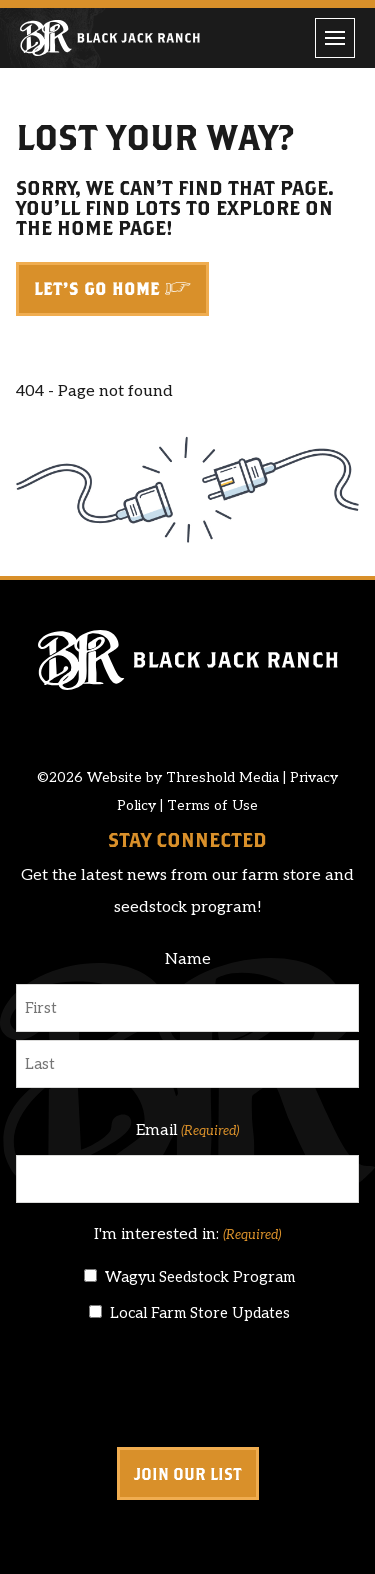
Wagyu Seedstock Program (200, 1277)
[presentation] (168, 1386)
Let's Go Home (97, 289)
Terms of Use (212, 805)
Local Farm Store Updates (200, 1313)
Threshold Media (222, 777)
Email (187, 1131)
